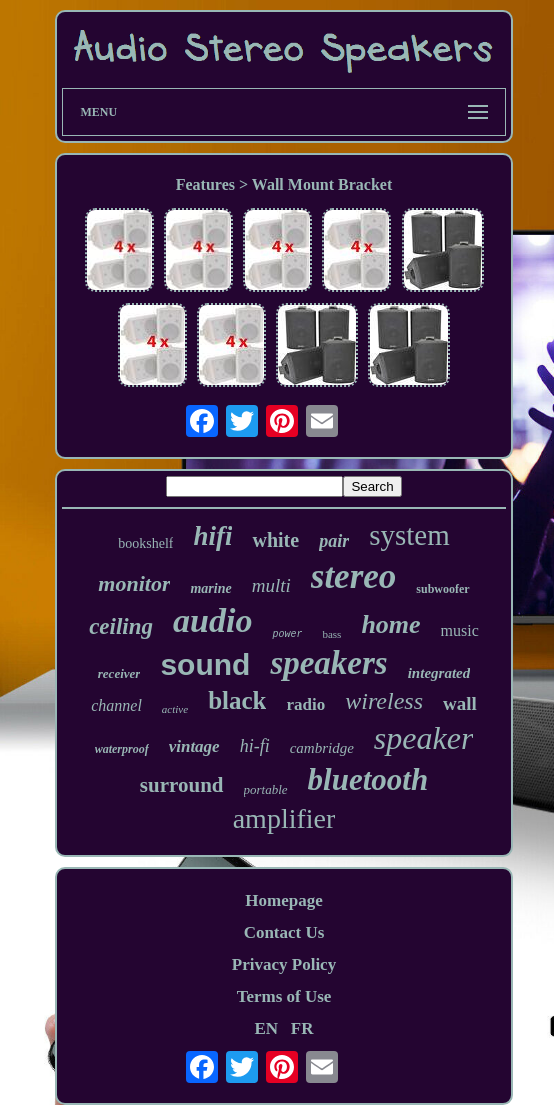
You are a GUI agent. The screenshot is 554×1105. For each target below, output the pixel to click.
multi (271, 585)
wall (460, 703)
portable (266, 789)
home (390, 624)
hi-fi (255, 746)
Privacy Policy (284, 964)
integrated (439, 673)
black (237, 700)
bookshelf (145, 543)
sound (205, 664)
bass (331, 634)
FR (302, 1028)
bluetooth (368, 779)
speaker (424, 738)
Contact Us (284, 932)
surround (182, 785)
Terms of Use (284, 996)
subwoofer (442, 589)
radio (305, 704)
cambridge (322, 748)
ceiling (121, 626)
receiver (119, 673)
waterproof (122, 749)
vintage (194, 746)
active (175, 709)
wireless (384, 701)
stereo (354, 576)
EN (266, 1028)
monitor (134, 583)
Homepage (283, 900)
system (409, 535)
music (460, 630)
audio (212, 620)
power (287, 634)
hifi (212, 536)
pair (334, 541)
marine (210, 588)
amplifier (284, 818)
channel (116, 705)
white (275, 540)
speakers (328, 663)
